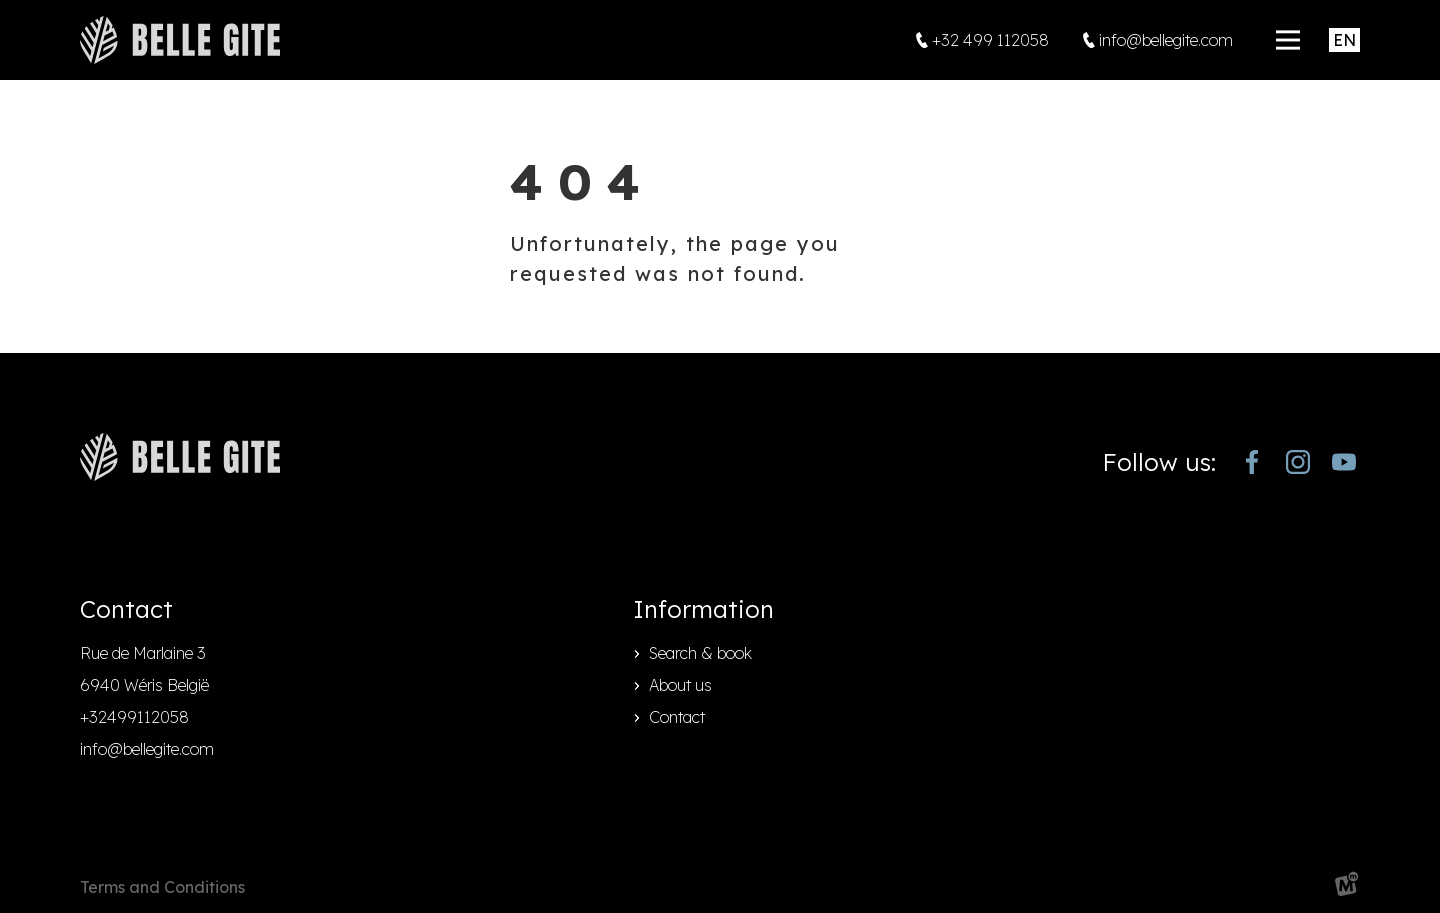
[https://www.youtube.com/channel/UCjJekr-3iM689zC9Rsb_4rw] (1344, 462)
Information (703, 609)
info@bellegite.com (147, 749)
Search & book (700, 653)
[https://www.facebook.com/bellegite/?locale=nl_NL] (1252, 462)
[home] (180, 40)
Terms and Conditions (162, 887)
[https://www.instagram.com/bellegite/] (1298, 462)
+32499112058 (134, 717)
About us (680, 685)
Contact (677, 717)
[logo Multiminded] (1347, 887)
